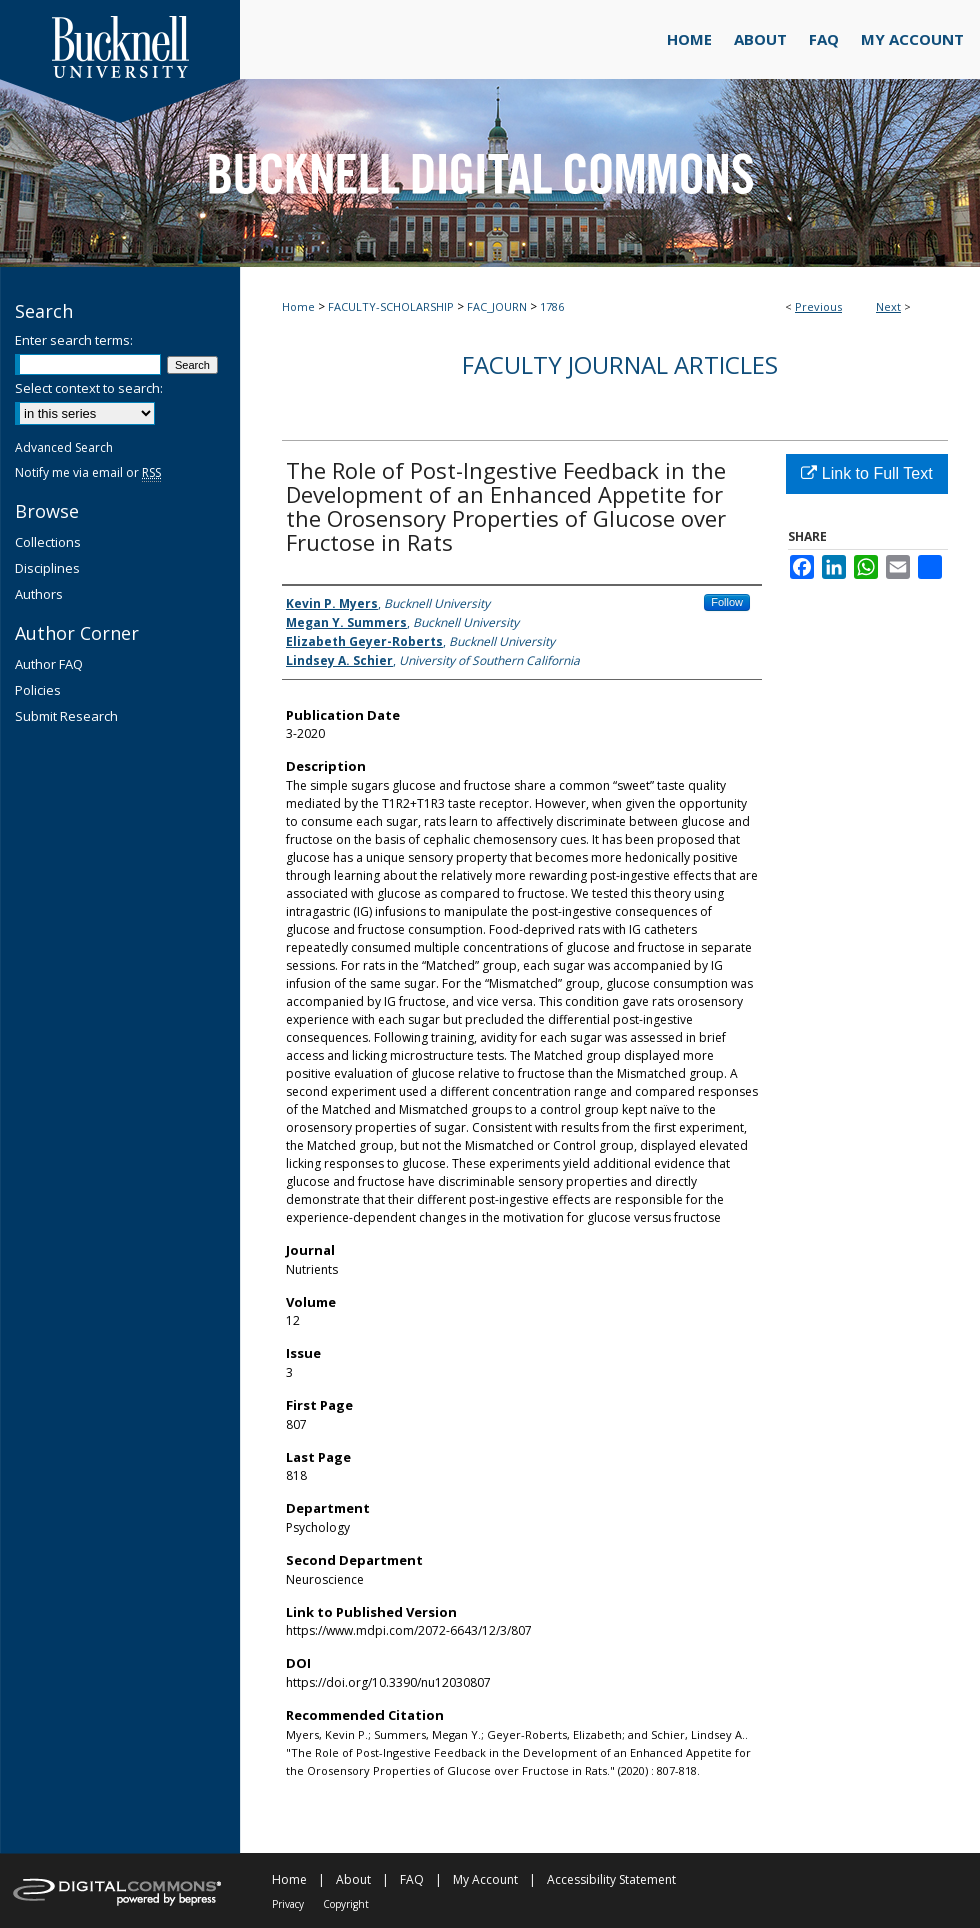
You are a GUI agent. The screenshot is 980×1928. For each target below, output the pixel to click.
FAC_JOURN (497, 306)
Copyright (346, 1904)
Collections (48, 542)
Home (298, 306)
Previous (818, 306)
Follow (727, 602)
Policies (38, 690)
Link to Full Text (866, 473)
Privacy (288, 1904)
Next (888, 306)
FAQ (412, 1879)
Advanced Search (64, 447)
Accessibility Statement (611, 1879)
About (353, 1879)
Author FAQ (49, 664)
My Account (485, 1879)
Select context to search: (89, 388)
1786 (552, 306)
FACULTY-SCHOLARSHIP (391, 306)
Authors (39, 594)
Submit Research (66, 716)
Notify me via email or (88, 472)
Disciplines (47, 568)
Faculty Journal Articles (620, 364)
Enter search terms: (74, 340)
